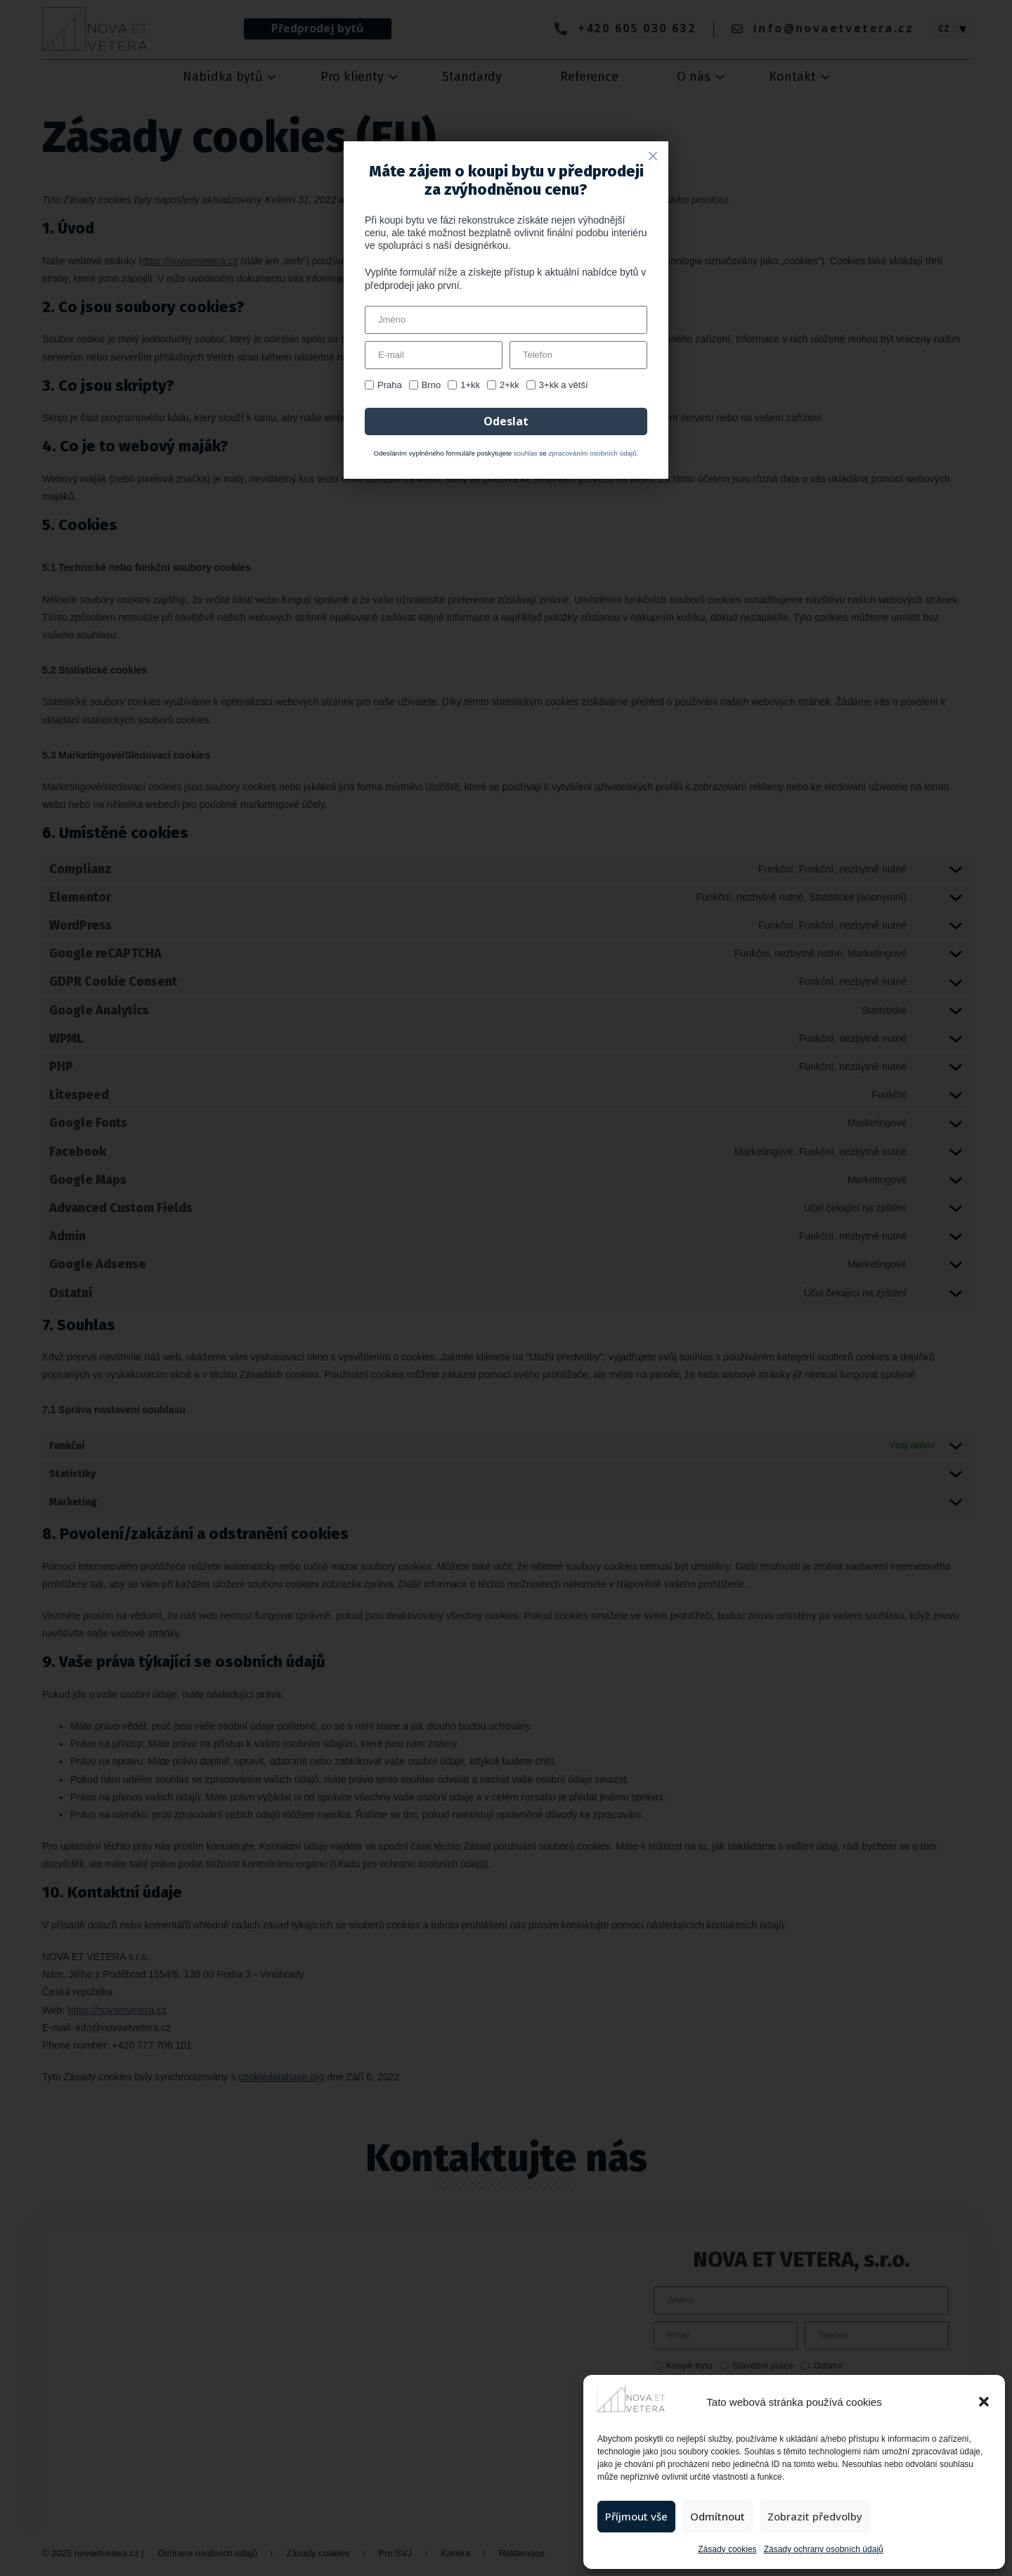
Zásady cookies (727, 2549)
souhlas (526, 453)
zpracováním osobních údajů (592, 453)
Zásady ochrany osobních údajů (823, 2549)
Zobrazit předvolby (814, 2516)
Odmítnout (717, 2516)
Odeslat (506, 421)
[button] (984, 2402)
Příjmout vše (636, 2516)
